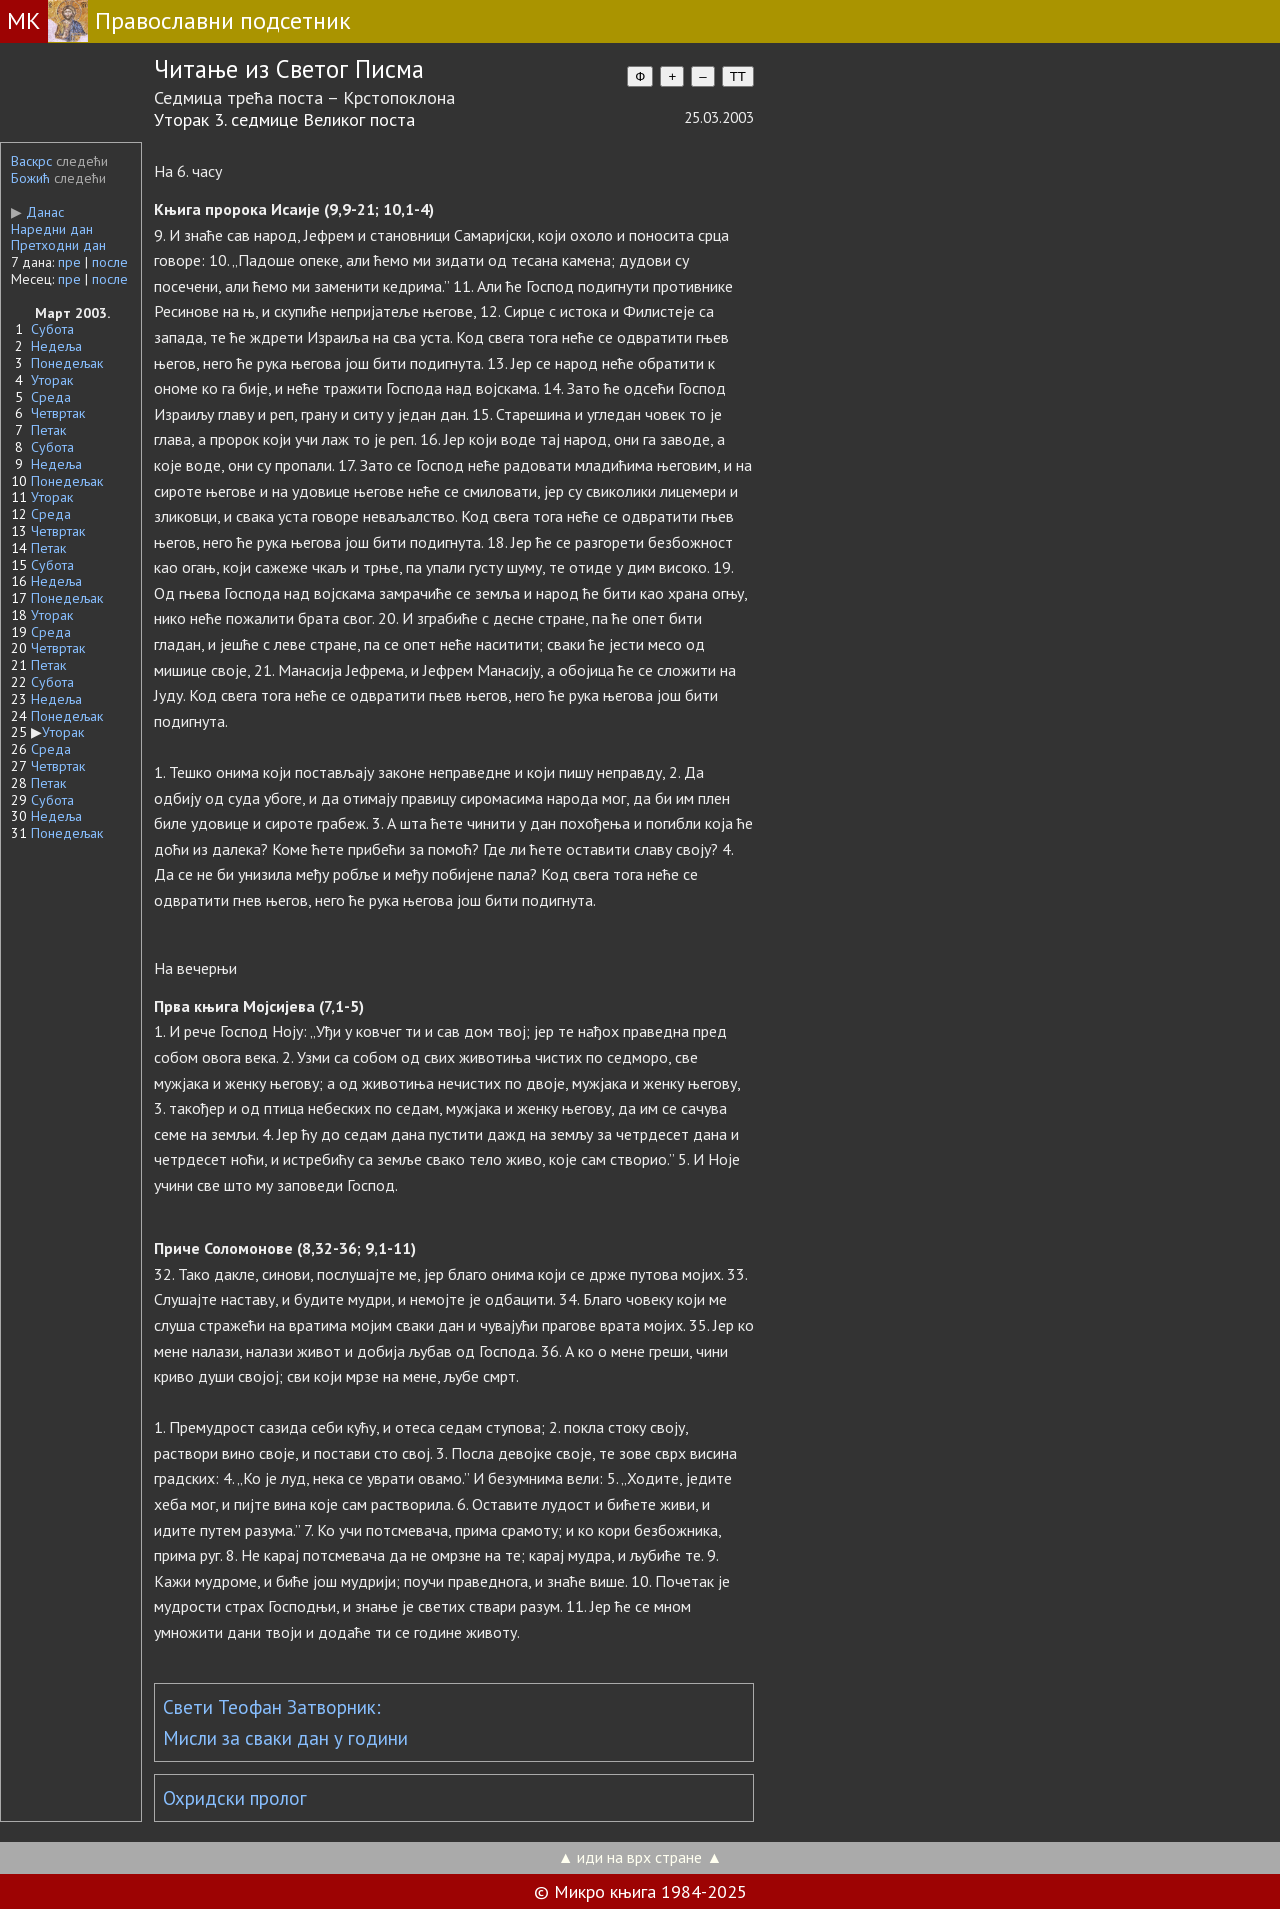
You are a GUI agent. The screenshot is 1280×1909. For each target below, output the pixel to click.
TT (738, 76)
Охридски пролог (235, 1798)
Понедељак (67, 363)
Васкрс (31, 161)
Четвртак (58, 413)
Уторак (52, 380)
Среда (51, 397)
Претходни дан (58, 245)
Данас (37, 212)
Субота (52, 329)
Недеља (56, 346)
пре (69, 262)
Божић (30, 178)
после (110, 262)
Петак (48, 430)
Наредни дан (52, 229)
